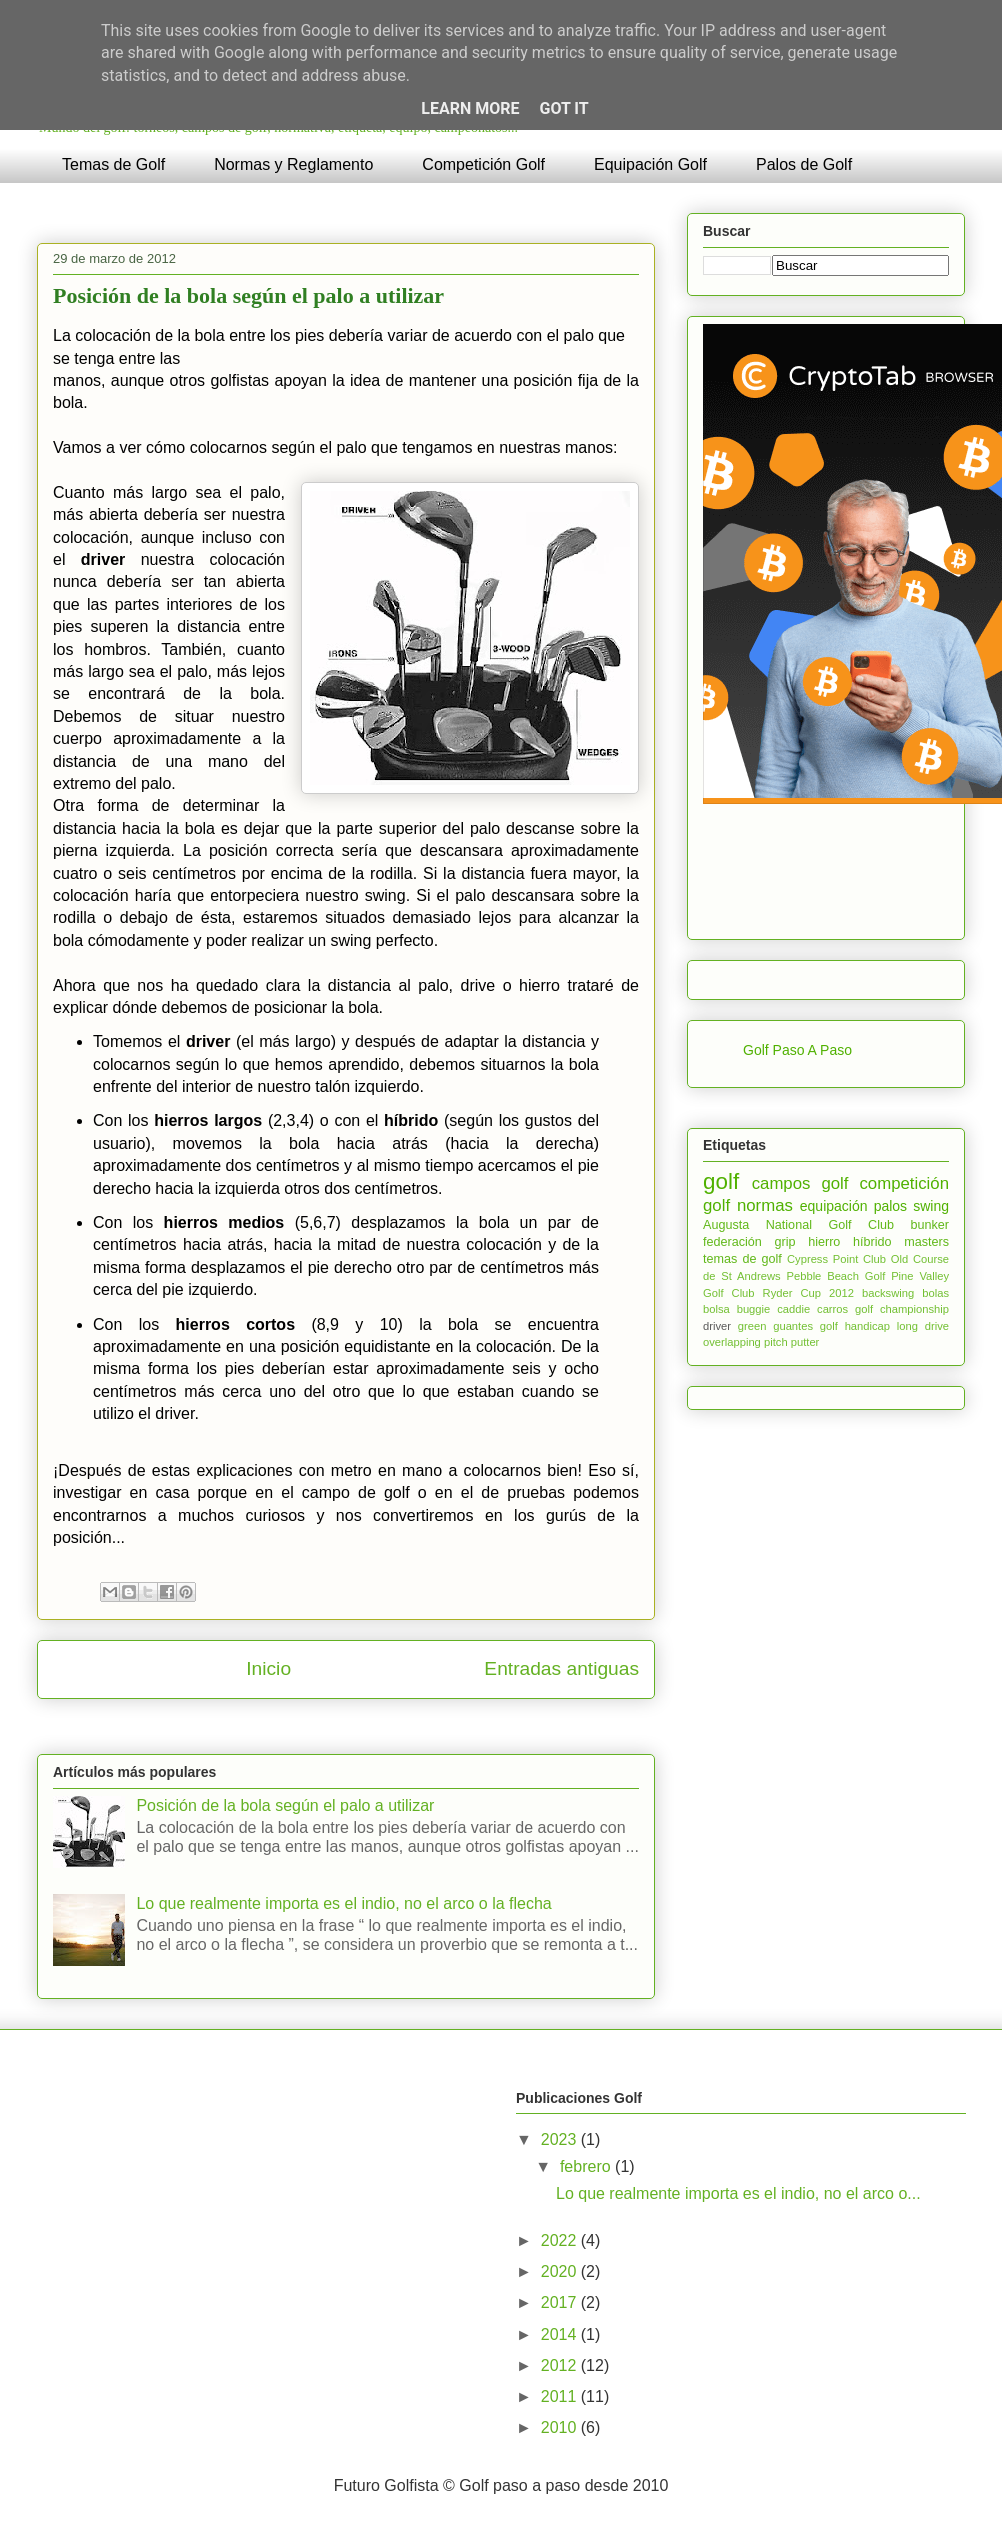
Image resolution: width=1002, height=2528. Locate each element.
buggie (754, 1309)
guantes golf (805, 1326)
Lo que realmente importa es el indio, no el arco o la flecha (343, 1903)
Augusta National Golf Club (798, 1225)
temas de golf (742, 1259)
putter (805, 1342)
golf (721, 1181)
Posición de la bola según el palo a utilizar (248, 295)
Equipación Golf (650, 164)
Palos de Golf (804, 164)
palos (890, 1206)
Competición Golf (483, 164)
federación (732, 1242)
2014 (561, 2334)
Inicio (268, 1668)
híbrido (872, 1242)
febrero (587, 2166)
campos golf (800, 1183)
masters (926, 1242)
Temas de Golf (113, 164)
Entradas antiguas (561, 1668)
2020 (561, 2271)
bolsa (716, 1309)
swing (931, 1206)
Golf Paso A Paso (797, 1050)
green (752, 1326)
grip (784, 1242)
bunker (929, 1225)
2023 (561, 2139)
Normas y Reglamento (293, 164)
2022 (561, 2240)
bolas (935, 1293)
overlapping (732, 1342)
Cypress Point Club (836, 1259)
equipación (834, 1206)
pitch (776, 1342)
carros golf (845, 1309)
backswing (888, 1293)
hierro (824, 1242)
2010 (561, 2427)
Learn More (470, 108)
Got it (563, 108)
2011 (561, 2396)
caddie (793, 1309)
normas (765, 1205)
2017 (561, 2302)
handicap (867, 1326)
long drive (923, 1326)
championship (914, 1309)
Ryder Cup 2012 (808, 1293)
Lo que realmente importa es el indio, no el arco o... (738, 2193)
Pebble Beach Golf (836, 1276)
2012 (561, 2365)
